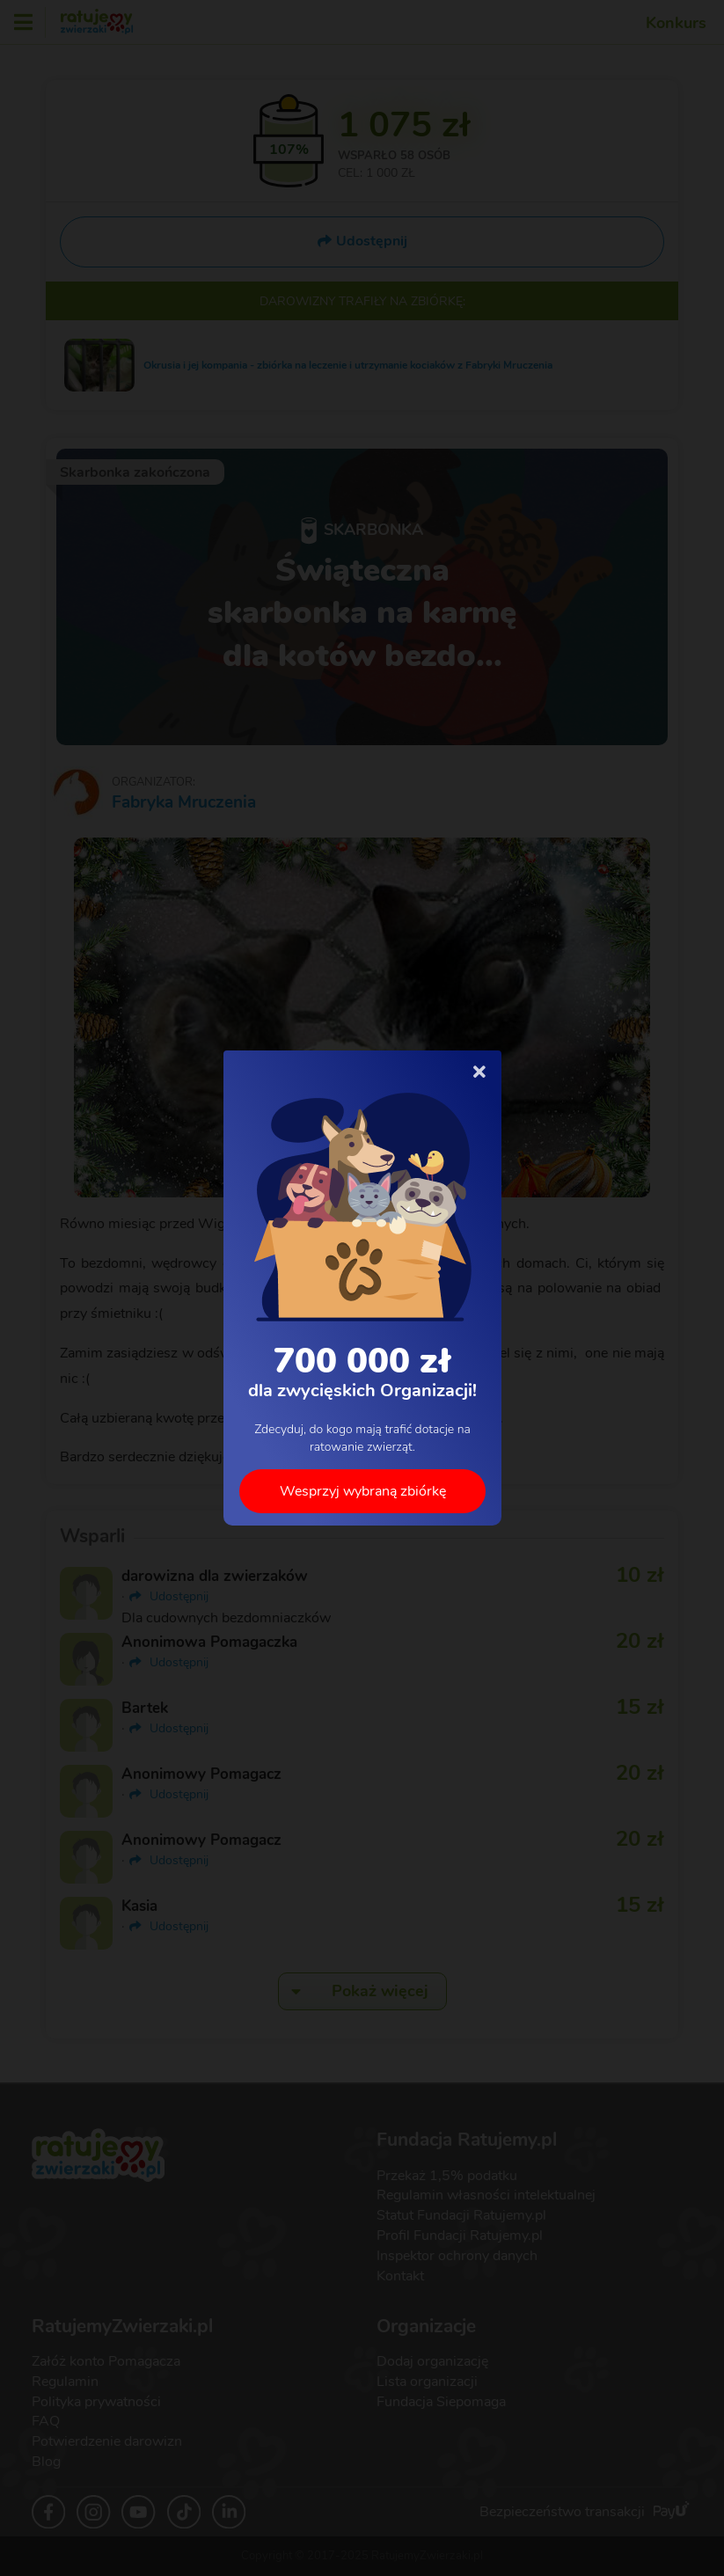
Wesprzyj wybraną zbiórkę (362, 1491)
